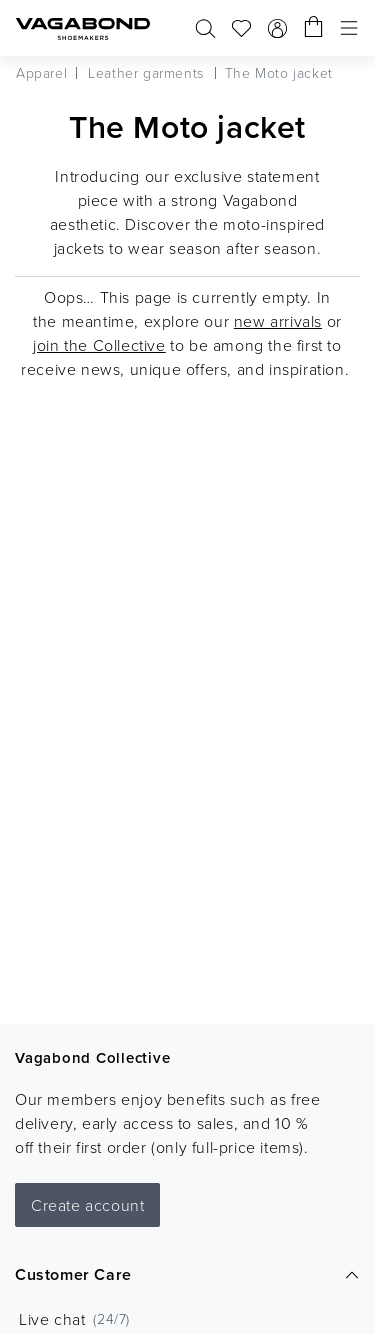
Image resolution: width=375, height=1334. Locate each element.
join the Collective (99, 345)
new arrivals (278, 321)
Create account (87, 1205)
